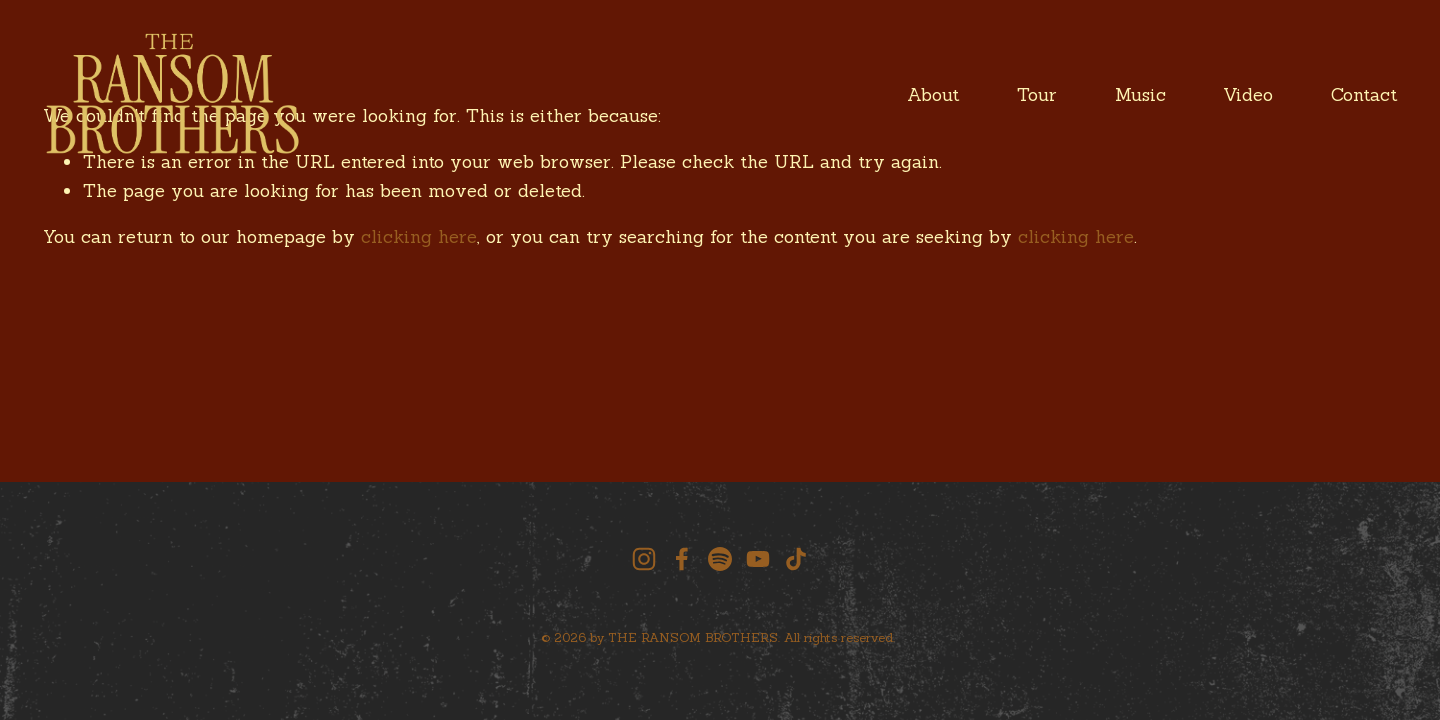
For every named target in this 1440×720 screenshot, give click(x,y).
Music (1140, 94)
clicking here (419, 236)
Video (1248, 94)
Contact (1364, 94)
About (933, 94)
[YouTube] (758, 559)
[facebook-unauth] (682, 559)
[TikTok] (796, 559)
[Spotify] (720, 559)
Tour (1037, 94)
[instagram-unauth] (644, 559)
